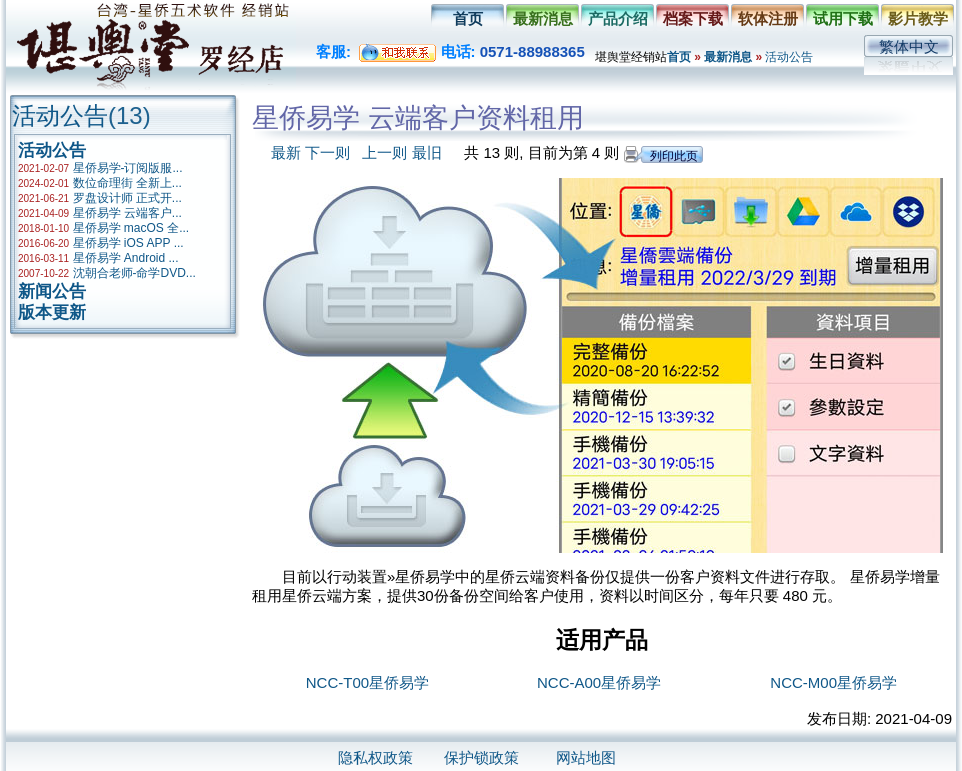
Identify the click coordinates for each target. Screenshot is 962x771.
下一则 (327, 152)
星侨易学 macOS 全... (131, 228)
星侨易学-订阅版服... (128, 168)
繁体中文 (909, 46)
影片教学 (918, 18)
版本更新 (52, 312)
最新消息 (543, 18)
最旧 (427, 152)
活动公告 (789, 57)
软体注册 (768, 18)
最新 (286, 152)
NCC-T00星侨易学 (367, 682)
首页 (468, 18)
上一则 (384, 152)
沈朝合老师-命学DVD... (134, 273)
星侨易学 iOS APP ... (128, 243)
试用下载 (843, 18)
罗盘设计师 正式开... (127, 198)
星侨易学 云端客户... (127, 213)
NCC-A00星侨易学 (599, 682)
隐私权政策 (375, 757)
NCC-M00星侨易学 (833, 682)
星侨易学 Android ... (126, 258)
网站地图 (586, 757)
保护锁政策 (481, 757)
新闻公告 (52, 291)
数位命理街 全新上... (127, 183)
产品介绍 (618, 18)
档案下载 (693, 18)
